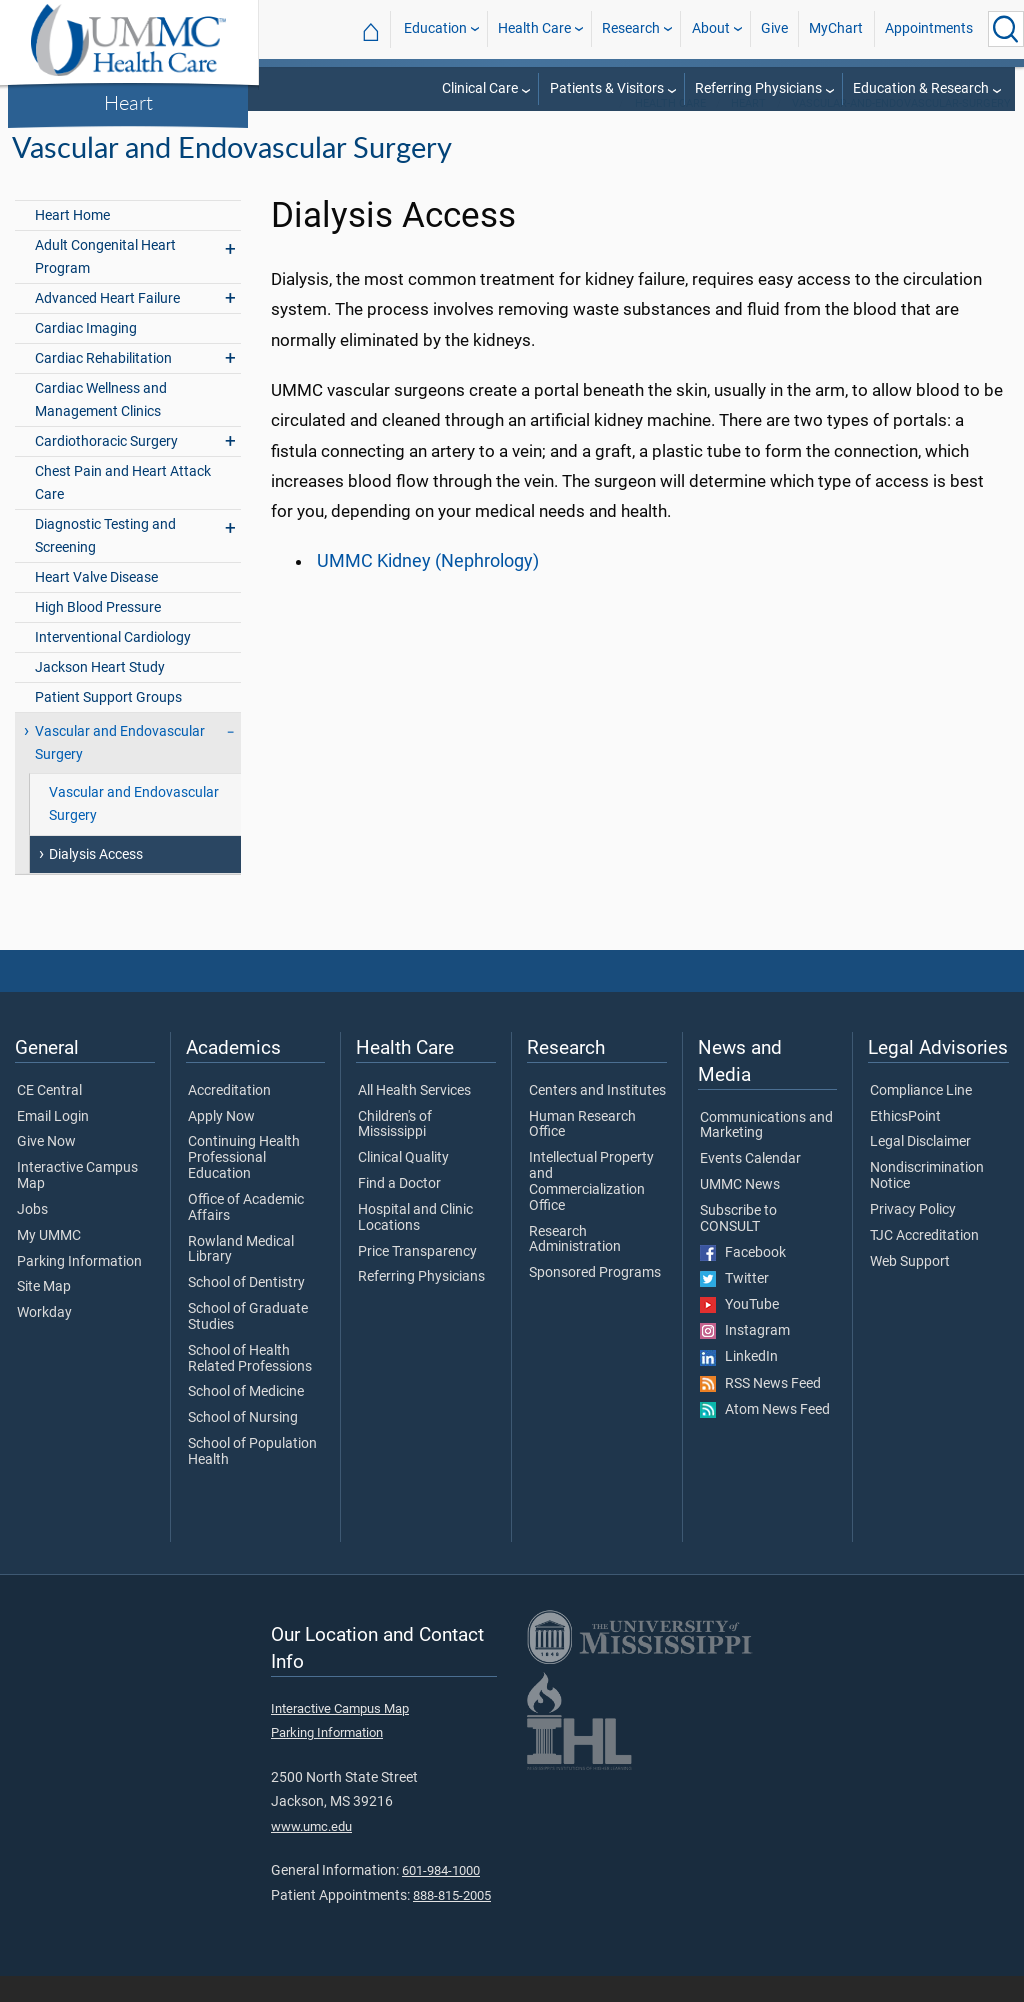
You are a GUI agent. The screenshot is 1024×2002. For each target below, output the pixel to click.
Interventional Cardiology (113, 663)
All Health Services (414, 1117)
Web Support (910, 1288)
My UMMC (49, 1262)
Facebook (743, 1279)
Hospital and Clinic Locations (415, 1244)
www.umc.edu (311, 1852)
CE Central (49, 1117)
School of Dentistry (246, 1309)
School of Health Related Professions (250, 1385)
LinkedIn (739, 1383)
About (711, 28)
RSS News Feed (760, 1410)
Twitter (734, 1305)
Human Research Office (582, 1151)
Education (435, 28)
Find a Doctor (399, 1210)
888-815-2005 (452, 1921)
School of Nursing (243, 1444)
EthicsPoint (905, 1143)
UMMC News (740, 1211)
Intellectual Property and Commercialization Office (591, 1207)
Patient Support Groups (108, 723)
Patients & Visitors (607, 88)
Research (631, 28)
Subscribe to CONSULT (738, 1245)
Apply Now (221, 1143)
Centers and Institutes (597, 1117)
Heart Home (72, 241)
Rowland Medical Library (241, 1276)
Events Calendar (750, 1185)
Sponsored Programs (595, 1299)
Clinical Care (480, 88)
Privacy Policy (913, 1236)
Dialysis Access (96, 880)
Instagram (745, 1357)
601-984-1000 (441, 1896)
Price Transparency (417, 1278)
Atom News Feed (765, 1436)
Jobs (32, 1236)
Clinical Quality (403, 1184)
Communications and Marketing (766, 1152)
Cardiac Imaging (86, 354)
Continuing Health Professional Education (244, 1183)
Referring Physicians (758, 88)
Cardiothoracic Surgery (106, 467)
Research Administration (575, 1266)
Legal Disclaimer (920, 1168)
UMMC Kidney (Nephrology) (428, 587)
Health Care (534, 28)
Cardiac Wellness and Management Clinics (101, 426)
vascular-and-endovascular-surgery (901, 129)
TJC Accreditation (924, 1262)
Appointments (929, 28)
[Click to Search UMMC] (1006, 29)
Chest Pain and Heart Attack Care (123, 509)
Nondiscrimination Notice (927, 1202)
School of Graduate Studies (248, 1343)
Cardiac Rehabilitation (103, 384)
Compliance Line (921, 1117)
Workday (44, 1339)
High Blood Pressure (98, 633)
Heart (128, 102)
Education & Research (921, 88)
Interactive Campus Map (77, 1202)
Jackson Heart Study (100, 693)
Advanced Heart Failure (107, 324)
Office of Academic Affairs (246, 1234)
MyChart (836, 28)
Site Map (44, 1313)
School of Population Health (252, 1478)
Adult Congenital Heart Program (105, 283)
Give (774, 28)
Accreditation (229, 1117)
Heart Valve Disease (96, 603)
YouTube (739, 1331)
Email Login (53, 1143)
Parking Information (79, 1288)
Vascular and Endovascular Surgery (120, 769)
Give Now (46, 1168)
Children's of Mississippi (395, 1151)
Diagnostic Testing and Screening (105, 562)
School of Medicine (246, 1418)
